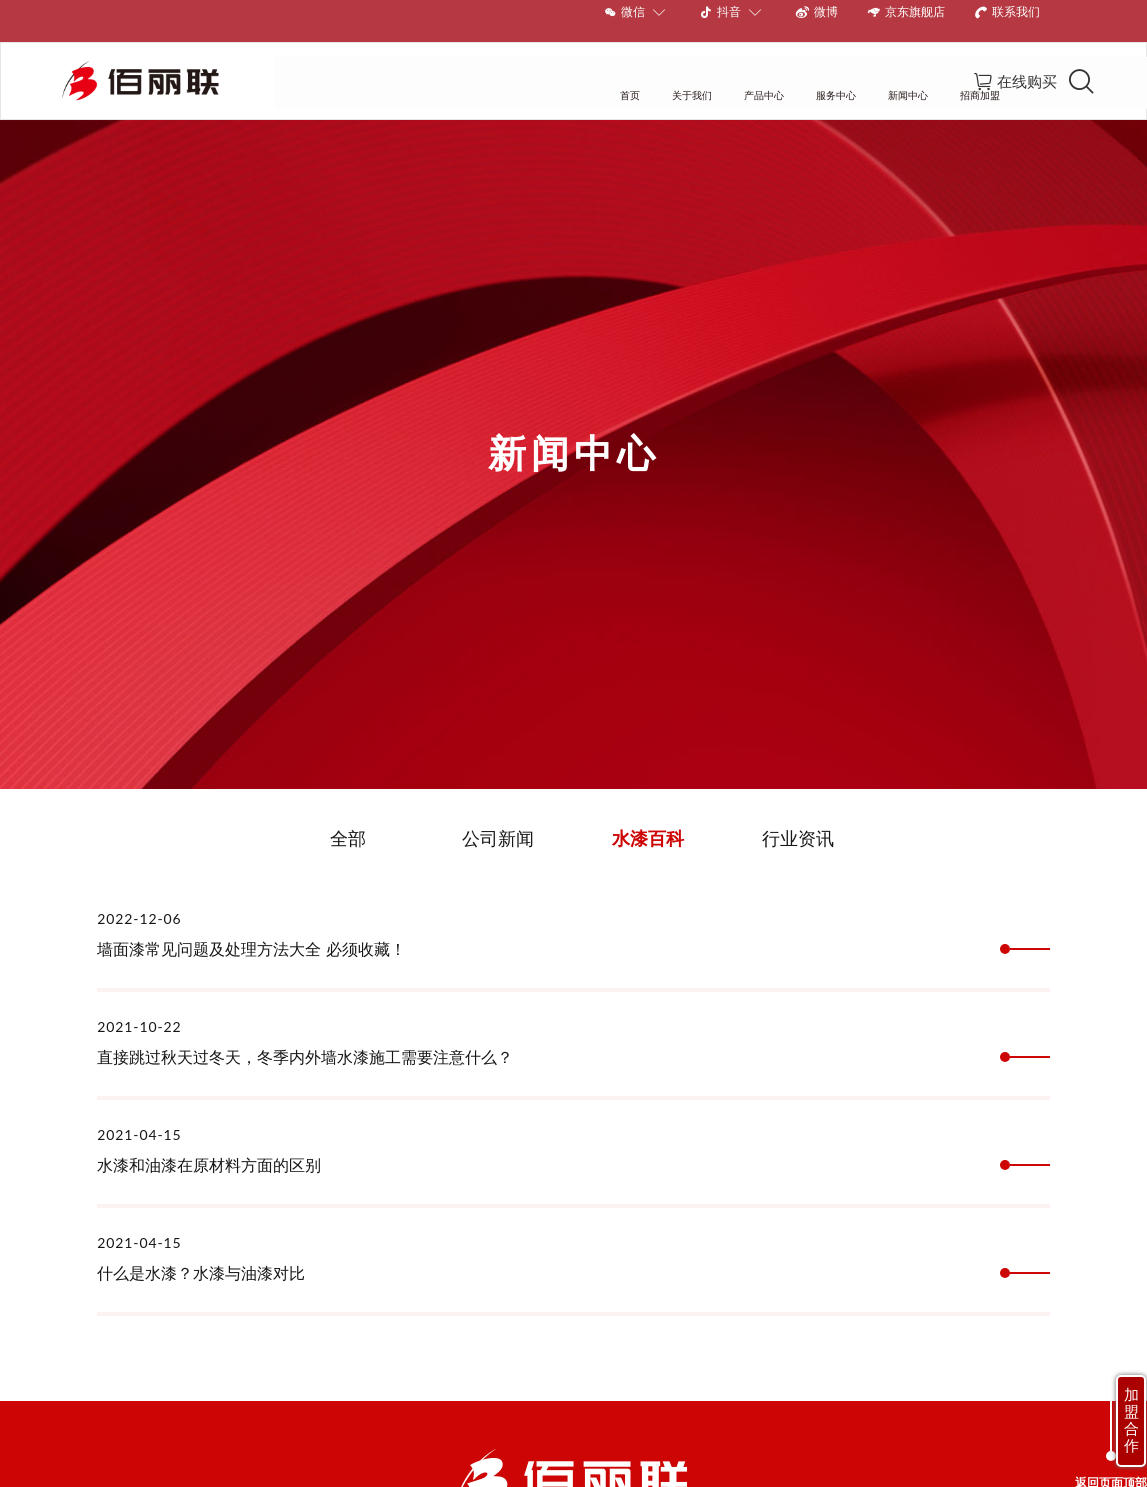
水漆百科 (648, 821)
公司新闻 (498, 821)
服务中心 (600, 64)
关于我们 (455, 64)
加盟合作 (1131, 1420)
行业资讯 (798, 821)
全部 (348, 821)
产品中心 (527, 64)
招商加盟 (744, 64)
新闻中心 (672, 64)
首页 (393, 64)
